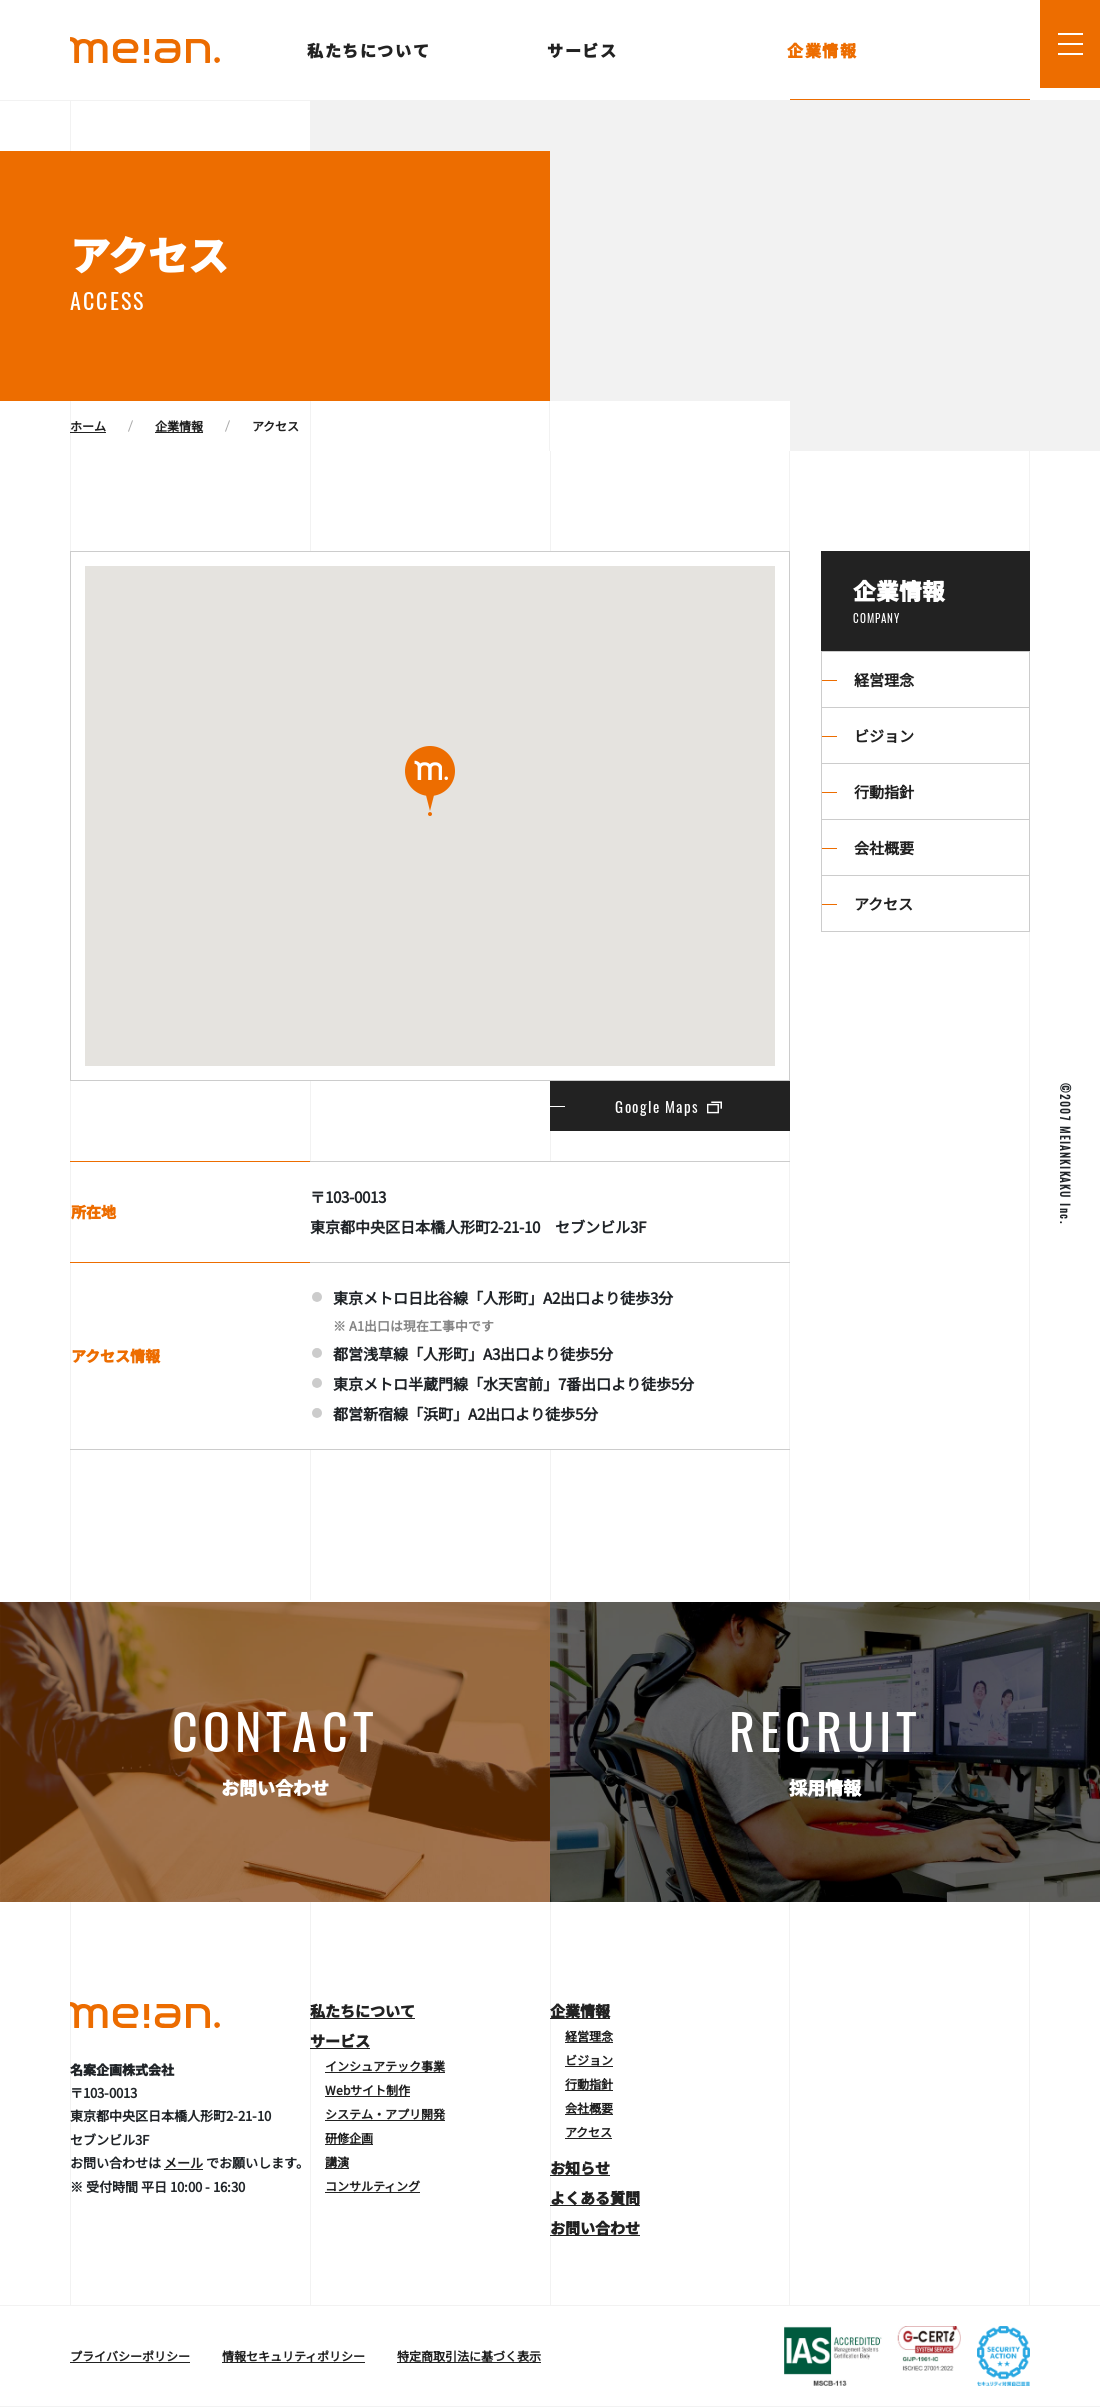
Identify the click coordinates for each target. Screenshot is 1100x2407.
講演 (337, 2161)
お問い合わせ (595, 2227)
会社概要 (884, 847)
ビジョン (884, 735)
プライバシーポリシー (130, 2355)
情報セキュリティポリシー (293, 2355)
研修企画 (349, 2137)
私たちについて (370, 50)
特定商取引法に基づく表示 (469, 2355)
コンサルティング (372, 2185)
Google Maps (670, 1106)
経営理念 (884, 679)
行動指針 (884, 791)
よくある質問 (595, 2197)
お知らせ (580, 2167)
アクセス (883, 903)
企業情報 (823, 50)
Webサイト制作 (367, 2089)
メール (183, 2162)
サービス (583, 50)
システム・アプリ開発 (385, 2113)
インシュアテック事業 (385, 2065)
